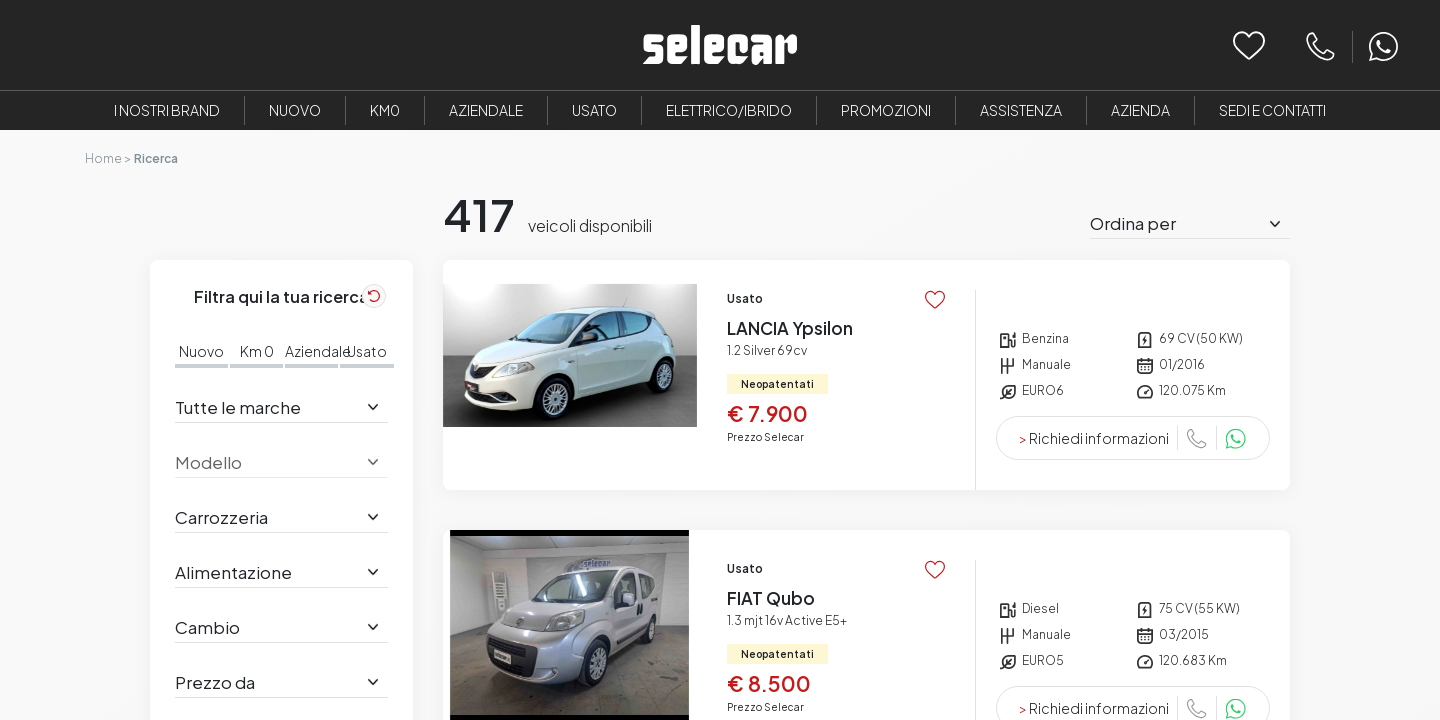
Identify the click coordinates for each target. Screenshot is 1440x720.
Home (103, 158)
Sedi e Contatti (1272, 110)
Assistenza (1021, 110)
